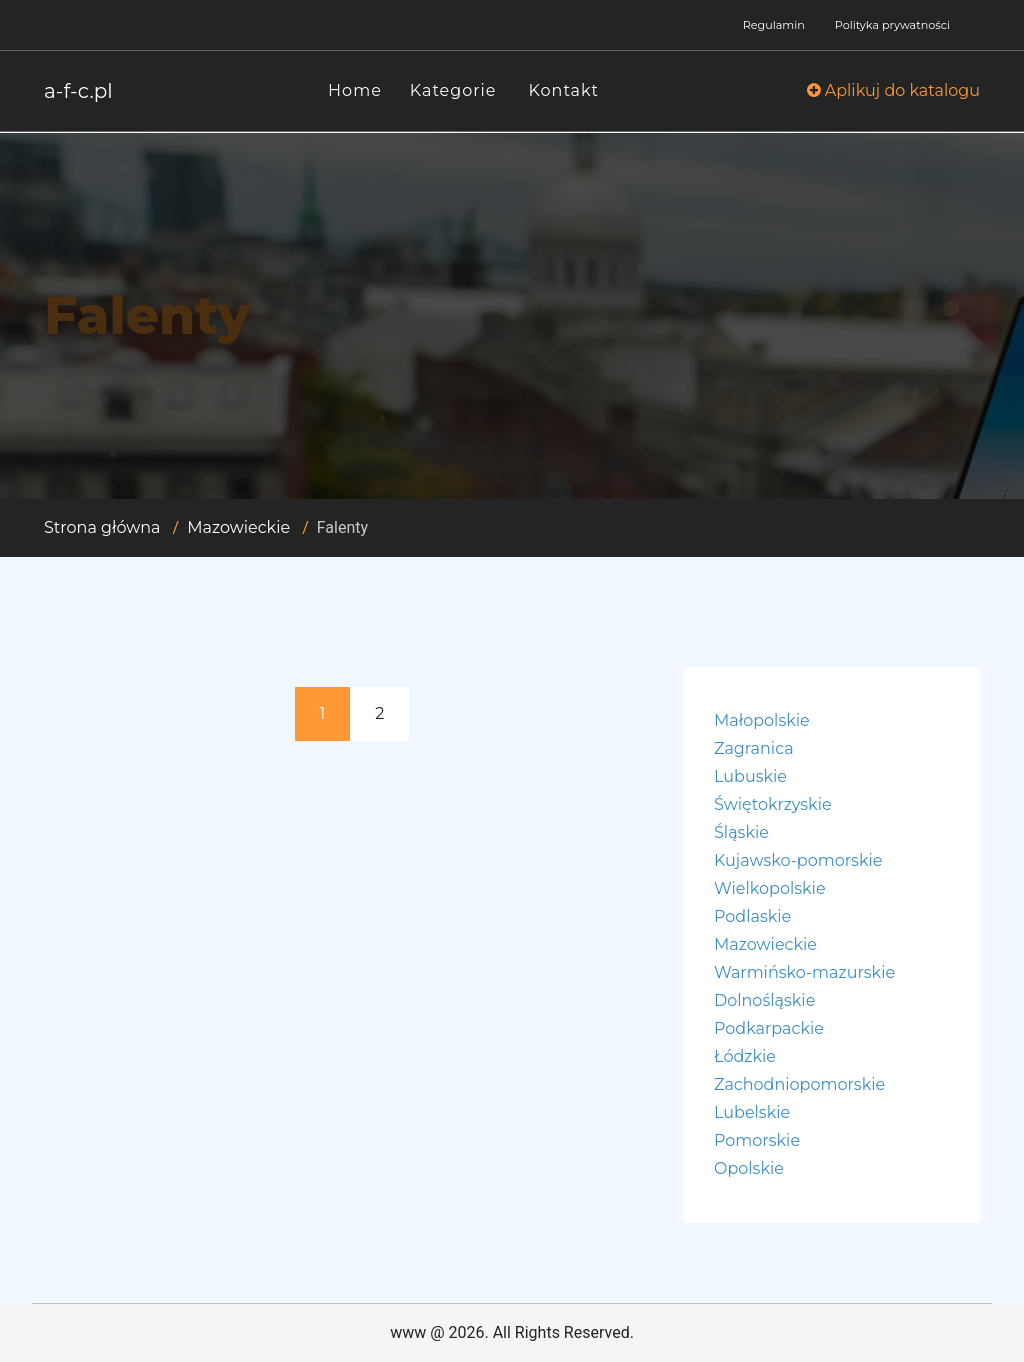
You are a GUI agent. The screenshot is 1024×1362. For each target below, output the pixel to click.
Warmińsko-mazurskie (804, 972)
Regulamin (774, 25)
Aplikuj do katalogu (893, 90)
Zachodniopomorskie (799, 1084)
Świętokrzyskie (773, 804)
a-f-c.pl (78, 91)
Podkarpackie (769, 1028)
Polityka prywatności (892, 25)
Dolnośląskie (764, 1000)
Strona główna (102, 527)
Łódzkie (745, 1056)
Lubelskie (752, 1112)
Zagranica (754, 748)
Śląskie (741, 832)
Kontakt (564, 90)
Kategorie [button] (453, 90)
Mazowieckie (238, 527)
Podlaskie (752, 916)
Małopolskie (762, 720)
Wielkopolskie (770, 888)
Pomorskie (757, 1140)
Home (355, 90)
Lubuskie (750, 776)
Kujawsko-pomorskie (798, 860)
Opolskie (749, 1168)
